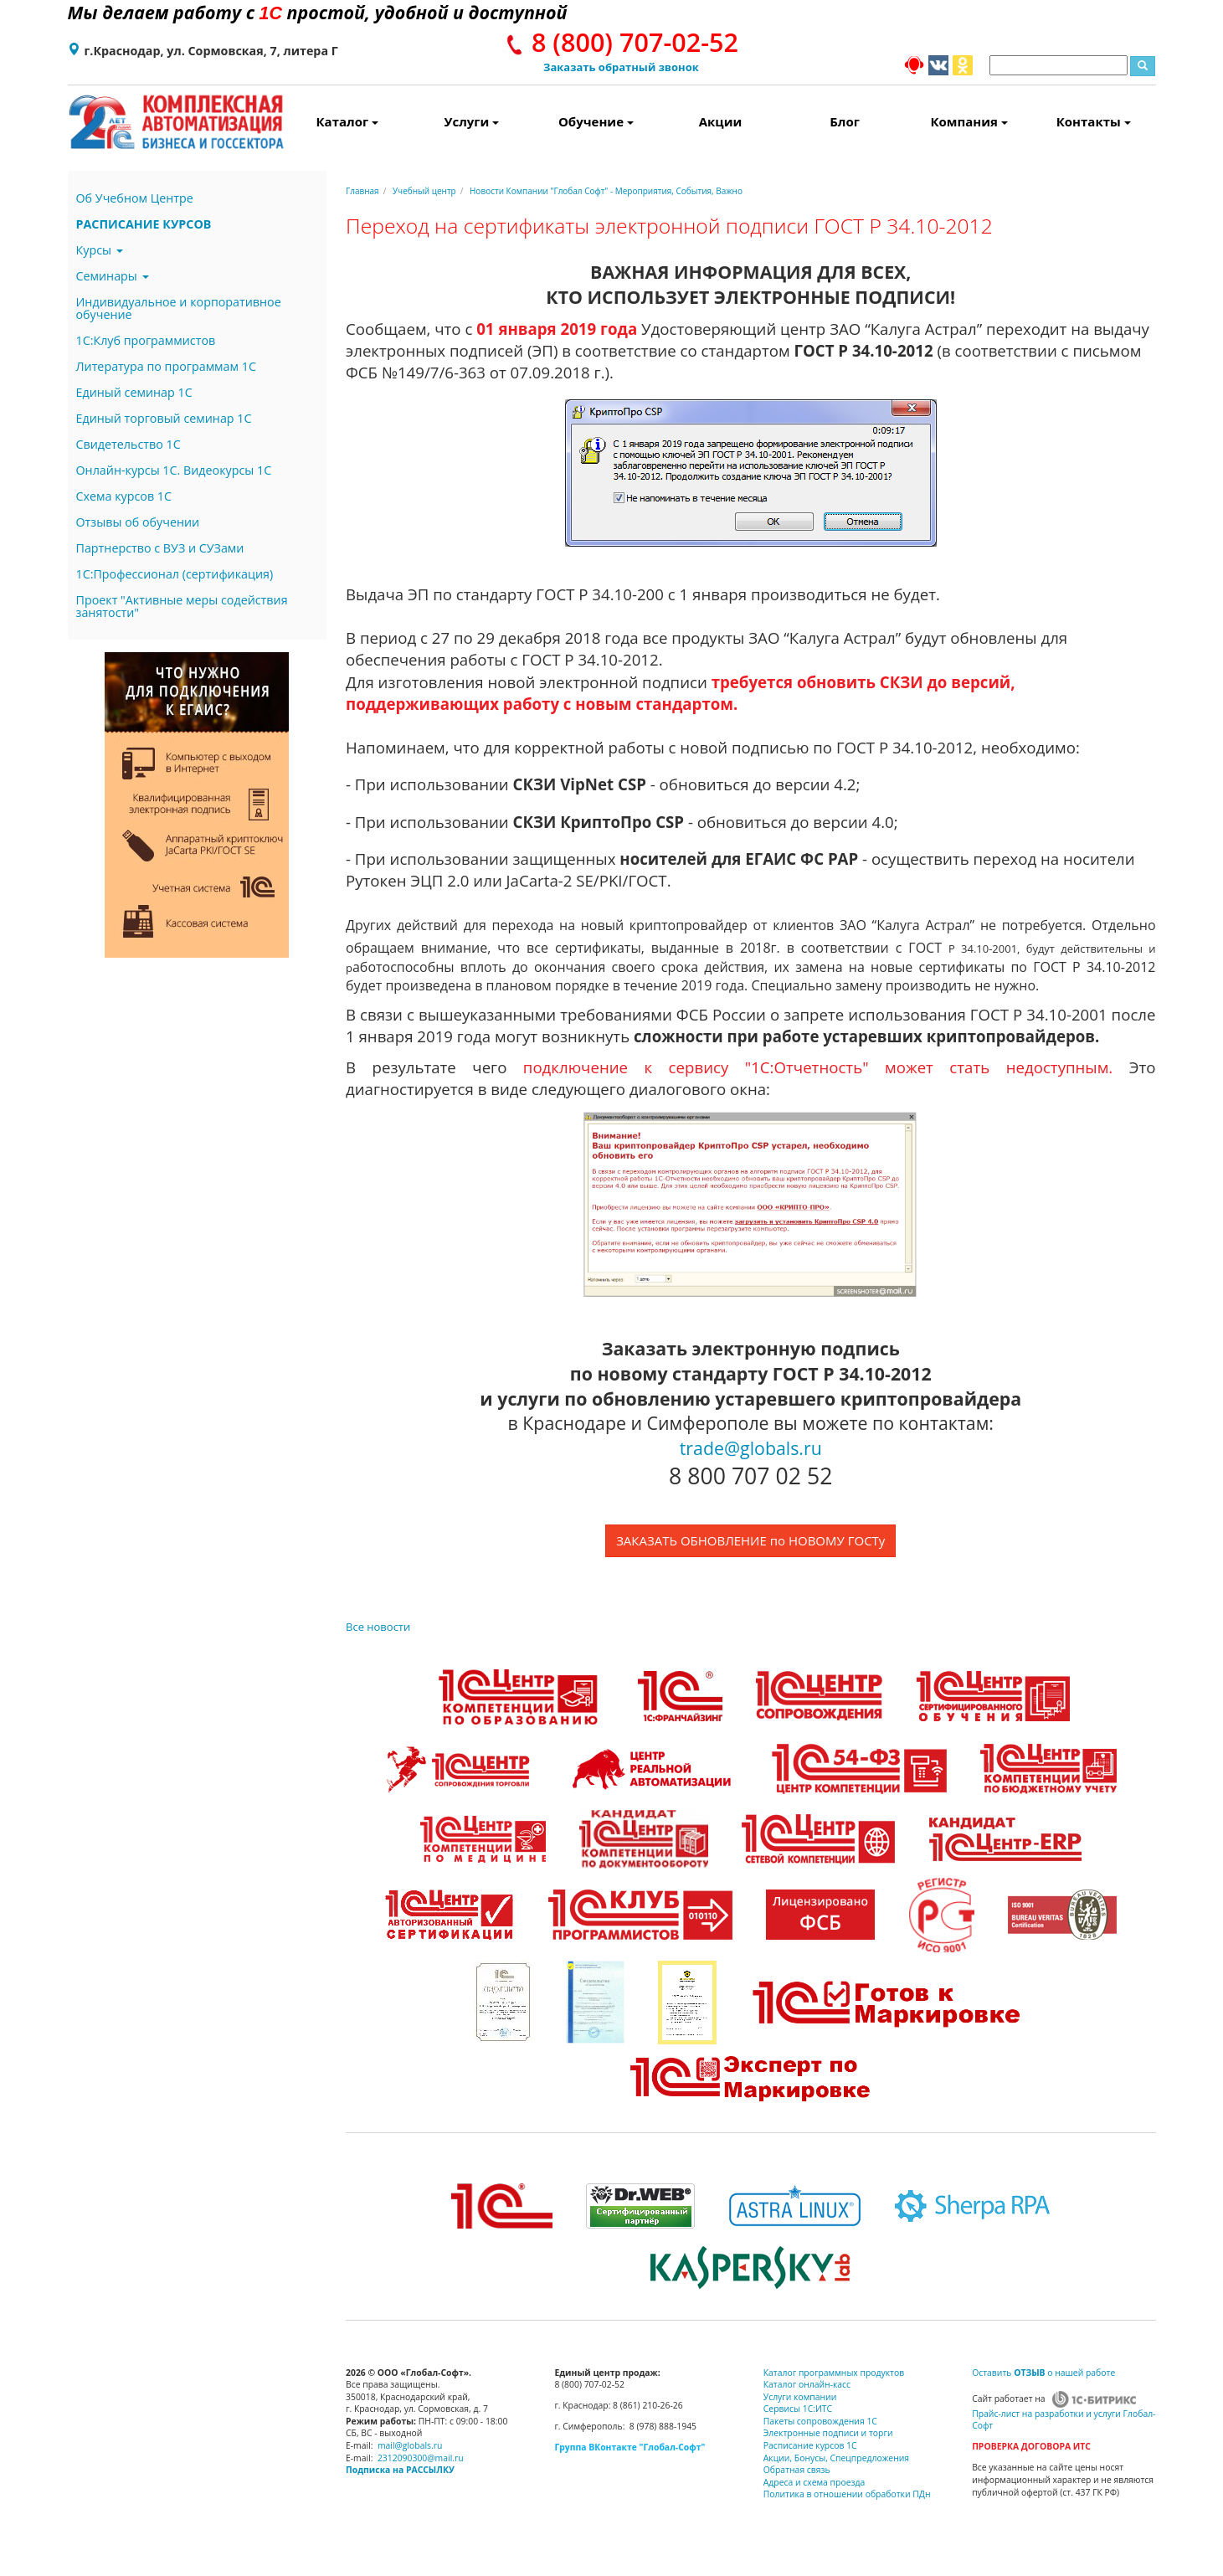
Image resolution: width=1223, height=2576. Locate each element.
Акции (721, 121)
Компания (968, 121)
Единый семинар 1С (134, 392)
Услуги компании (800, 2397)
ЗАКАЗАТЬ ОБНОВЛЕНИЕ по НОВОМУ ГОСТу (750, 1540)
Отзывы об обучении (138, 522)
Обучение (596, 121)
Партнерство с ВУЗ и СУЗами (160, 548)
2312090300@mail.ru (421, 2458)
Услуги (471, 121)
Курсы (99, 250)
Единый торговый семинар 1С (164, 418)
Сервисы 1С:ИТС (797, 2408)
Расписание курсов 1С (810, 2445)
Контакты (1093, 121)
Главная (362, 191)
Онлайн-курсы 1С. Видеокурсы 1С (174, 470)
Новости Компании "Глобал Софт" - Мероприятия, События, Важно (606, 191)
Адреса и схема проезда (814, 2482)
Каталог (347, 121)
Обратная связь (796, 2470)
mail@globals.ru (410, 2445)
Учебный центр (424, 191)
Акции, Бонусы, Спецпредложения (836, 2458)
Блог (845, 121)
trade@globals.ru (751, 1448)
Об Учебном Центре (134, 198)
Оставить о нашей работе (1043, 2372)
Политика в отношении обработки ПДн (847, 2494)
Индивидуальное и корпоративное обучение (178, 308)
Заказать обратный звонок (621, 67)
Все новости (378, 1626)
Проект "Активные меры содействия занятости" (182, 606)
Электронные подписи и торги (828, 2433)
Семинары (112, 276)
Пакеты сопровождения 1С (820, 2421)
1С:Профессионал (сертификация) (175, 574)
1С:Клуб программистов (146, 340)
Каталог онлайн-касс (806, 2384)
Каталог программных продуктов (833, 2372)
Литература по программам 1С (166, 366)
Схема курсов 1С (124, 496)
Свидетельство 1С (128, 444)
